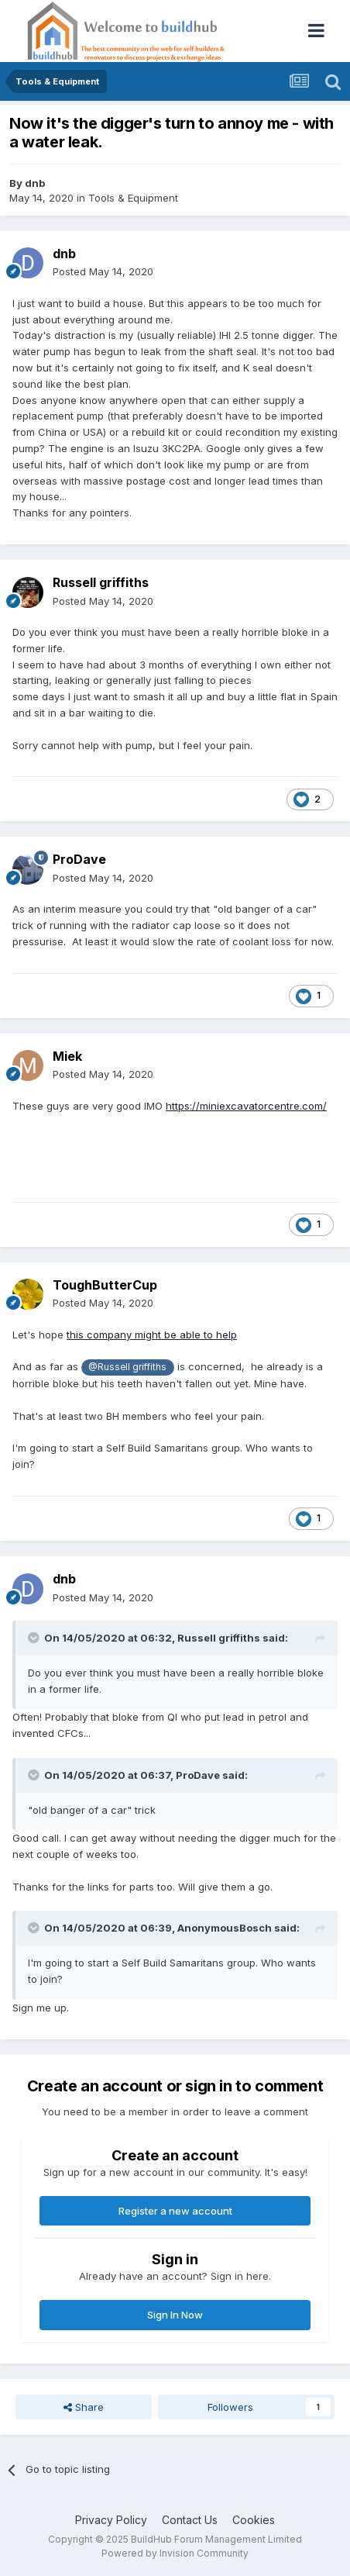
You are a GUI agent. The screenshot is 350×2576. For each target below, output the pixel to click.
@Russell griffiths (127, 1367)
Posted (103, 271)
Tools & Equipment (133, 198)
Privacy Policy (111, 2519)
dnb (35, 183)
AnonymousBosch (224, 1928)
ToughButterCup (105, 1285)
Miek (67, 1056)
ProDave (79, 859)
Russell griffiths (101, 582)
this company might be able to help (152, 1334)
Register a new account (175, 2211)
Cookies (253, 2519)
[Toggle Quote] (35, 1638)
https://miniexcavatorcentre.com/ (246, 1106)
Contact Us (190, 2519)
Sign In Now (175, 2314)
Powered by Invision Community (175, 2553)
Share (83, 2407)
